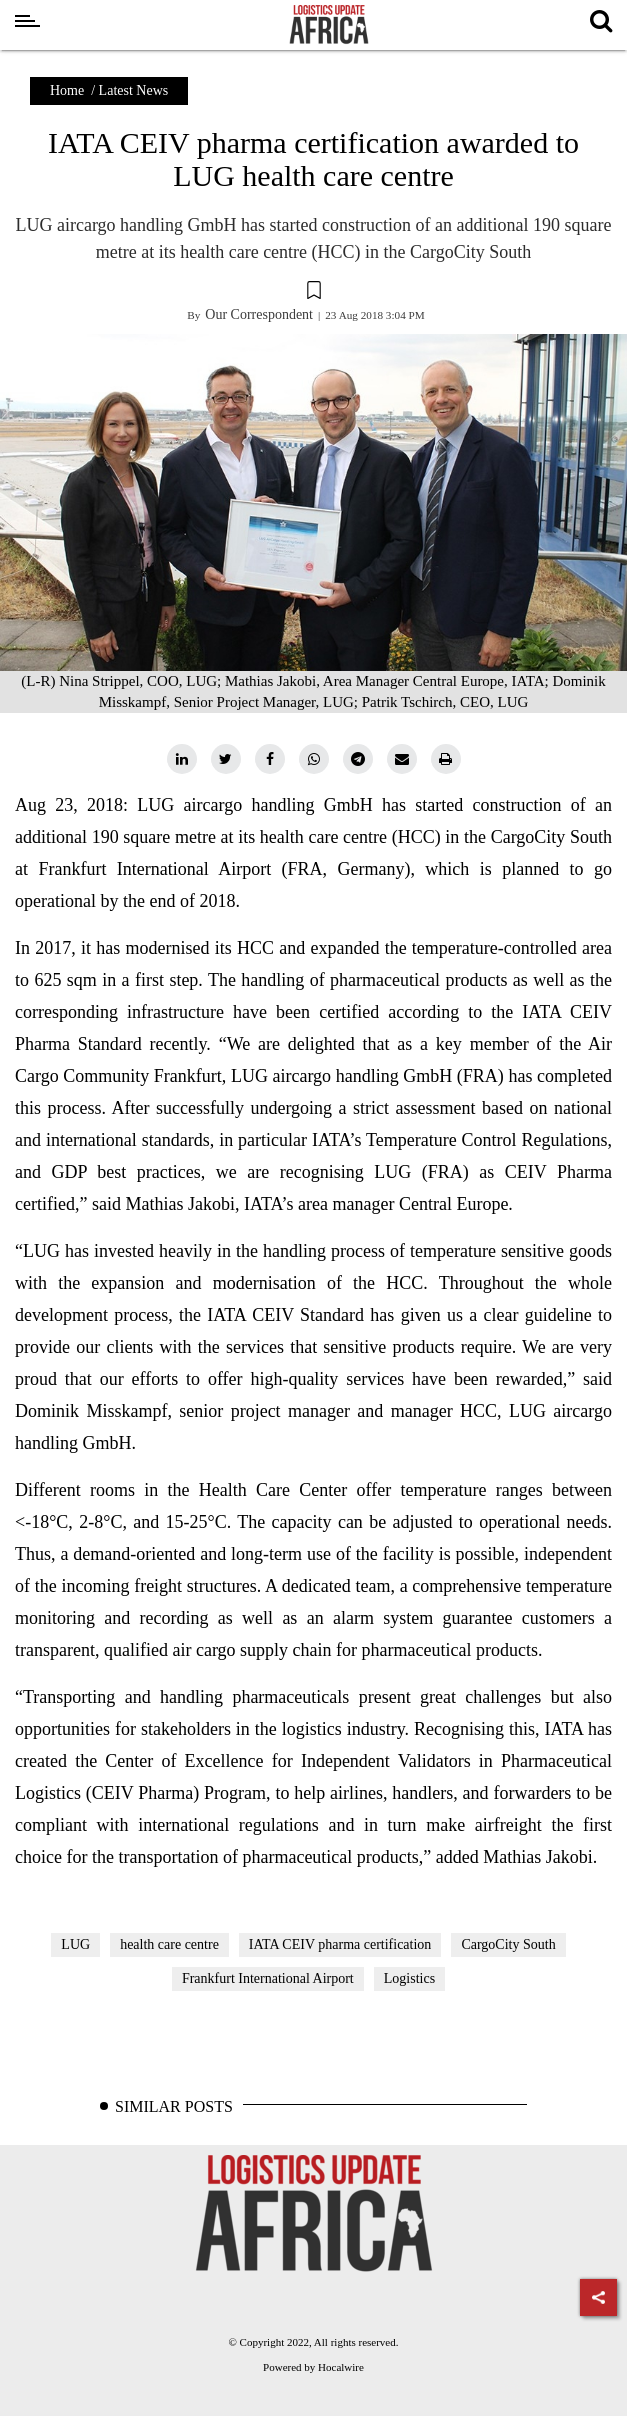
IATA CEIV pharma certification (340, 1944)
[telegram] (358, 759)
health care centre (169, 1944)
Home (67, 90)
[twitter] (226, 759)
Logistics (409, 1978)
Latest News (134, 90)
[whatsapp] (314, 759)
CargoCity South (508, 1944)
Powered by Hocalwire (313, 2367)
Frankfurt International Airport (268, 1978)
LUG (75, 1944)
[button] (313, 293)
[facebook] (270, 759)
